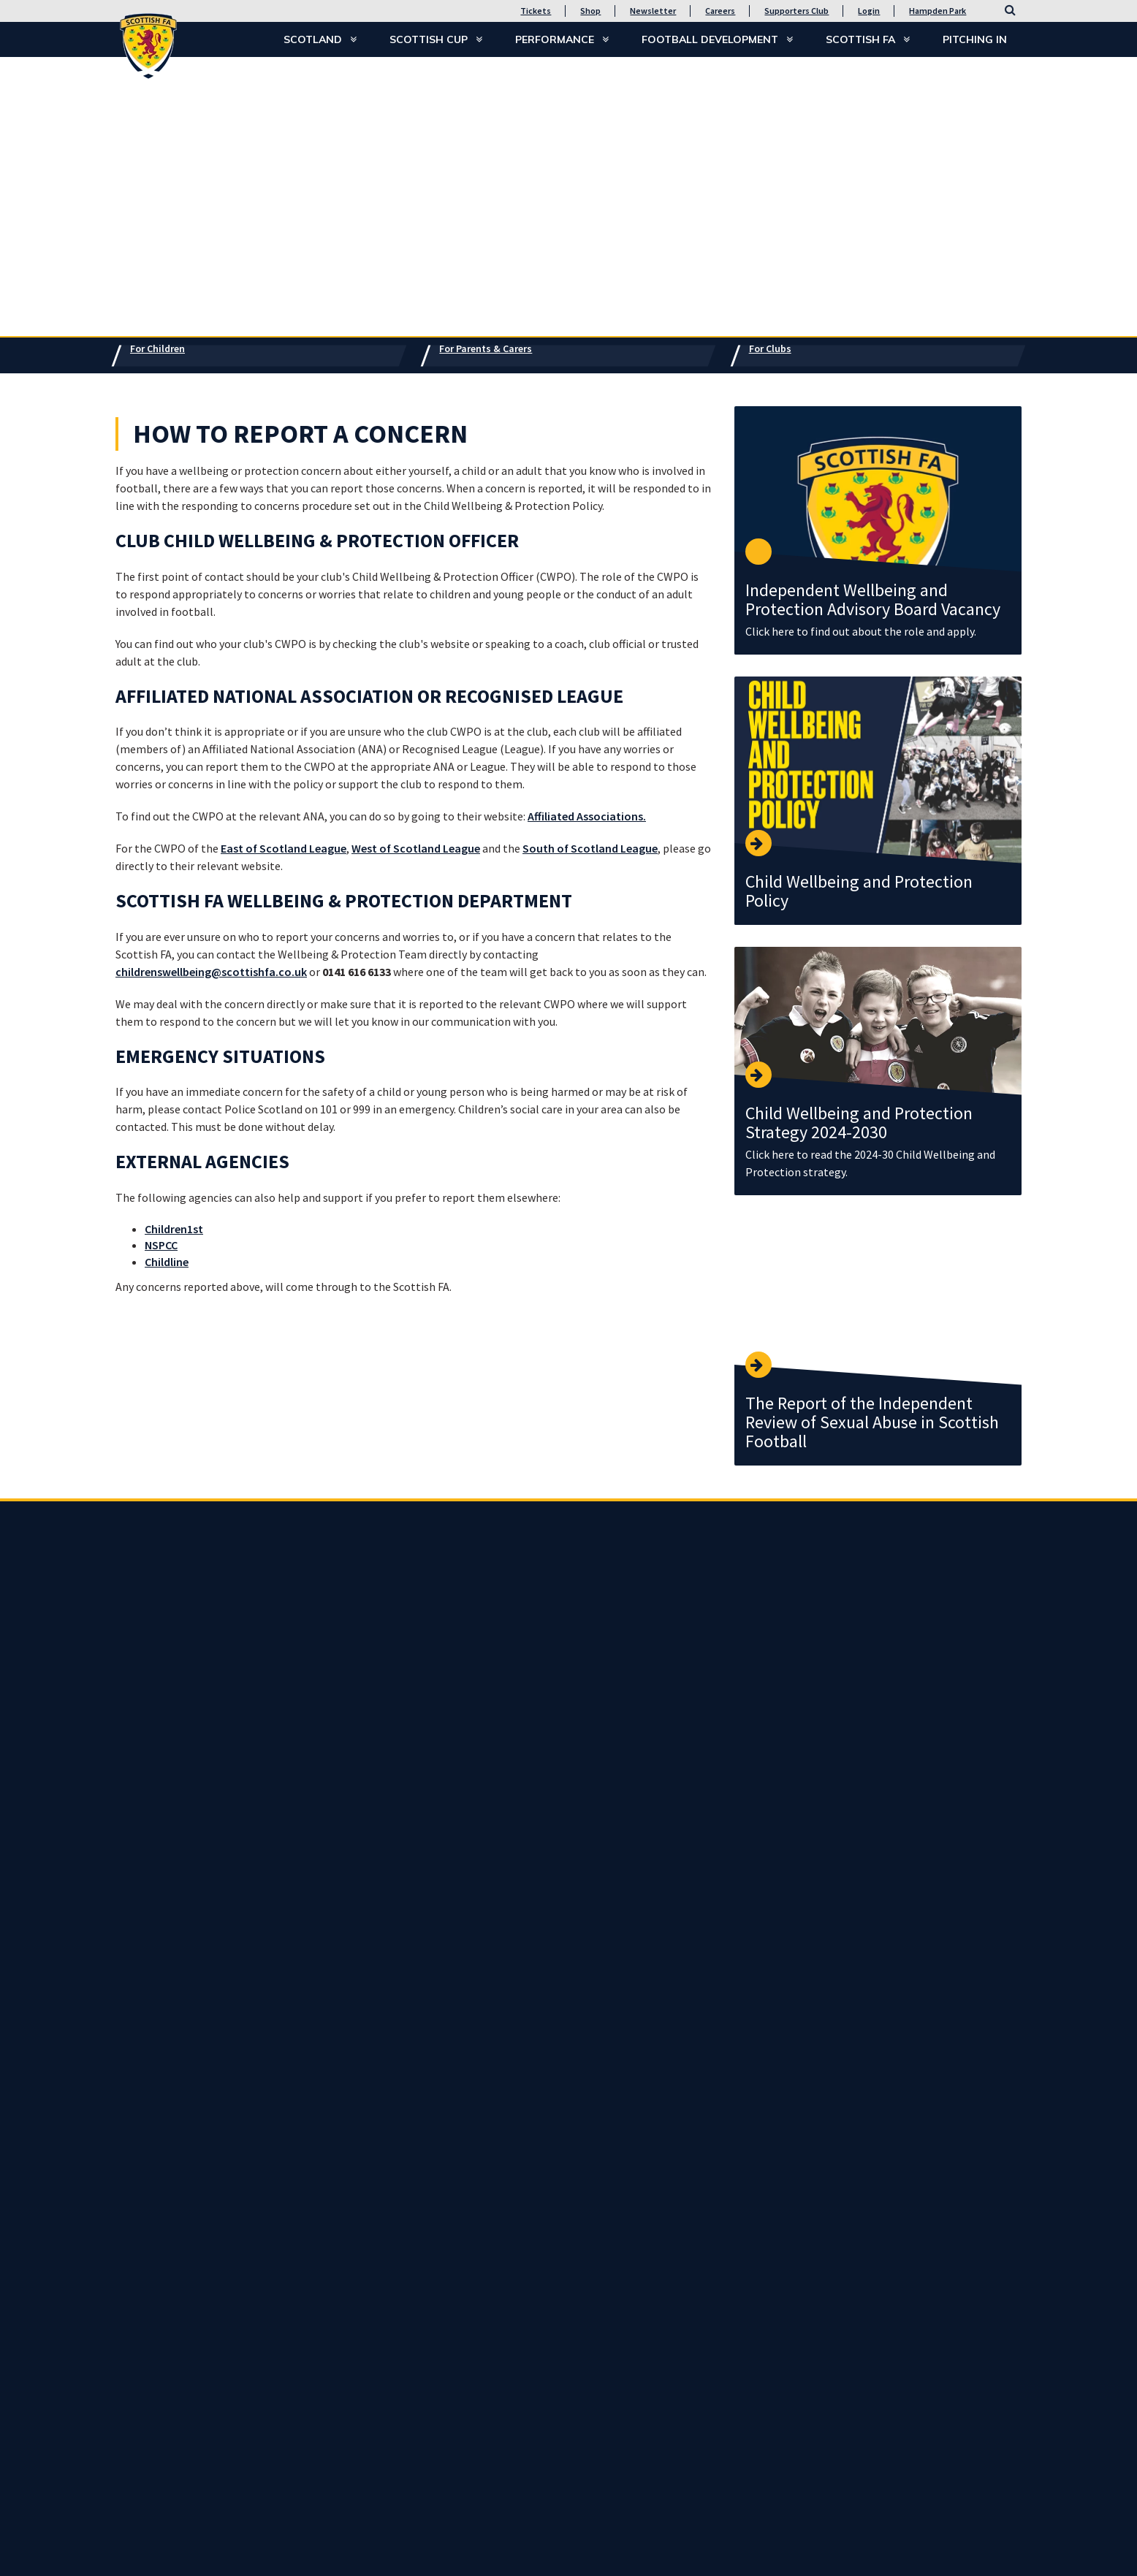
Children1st (174, 1229)
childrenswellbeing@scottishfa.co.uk (211, 971)
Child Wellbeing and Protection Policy (859, 891)
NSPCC (161, 1245)
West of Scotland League (415, 848)
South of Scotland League (590, 848)
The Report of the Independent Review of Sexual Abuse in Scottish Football (872, 1422)
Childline (167, 1261)
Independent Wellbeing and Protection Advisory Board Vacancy (872, 599)
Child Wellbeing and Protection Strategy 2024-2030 (859, 1122)
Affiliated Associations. (587, 816)
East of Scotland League (283, 848)
